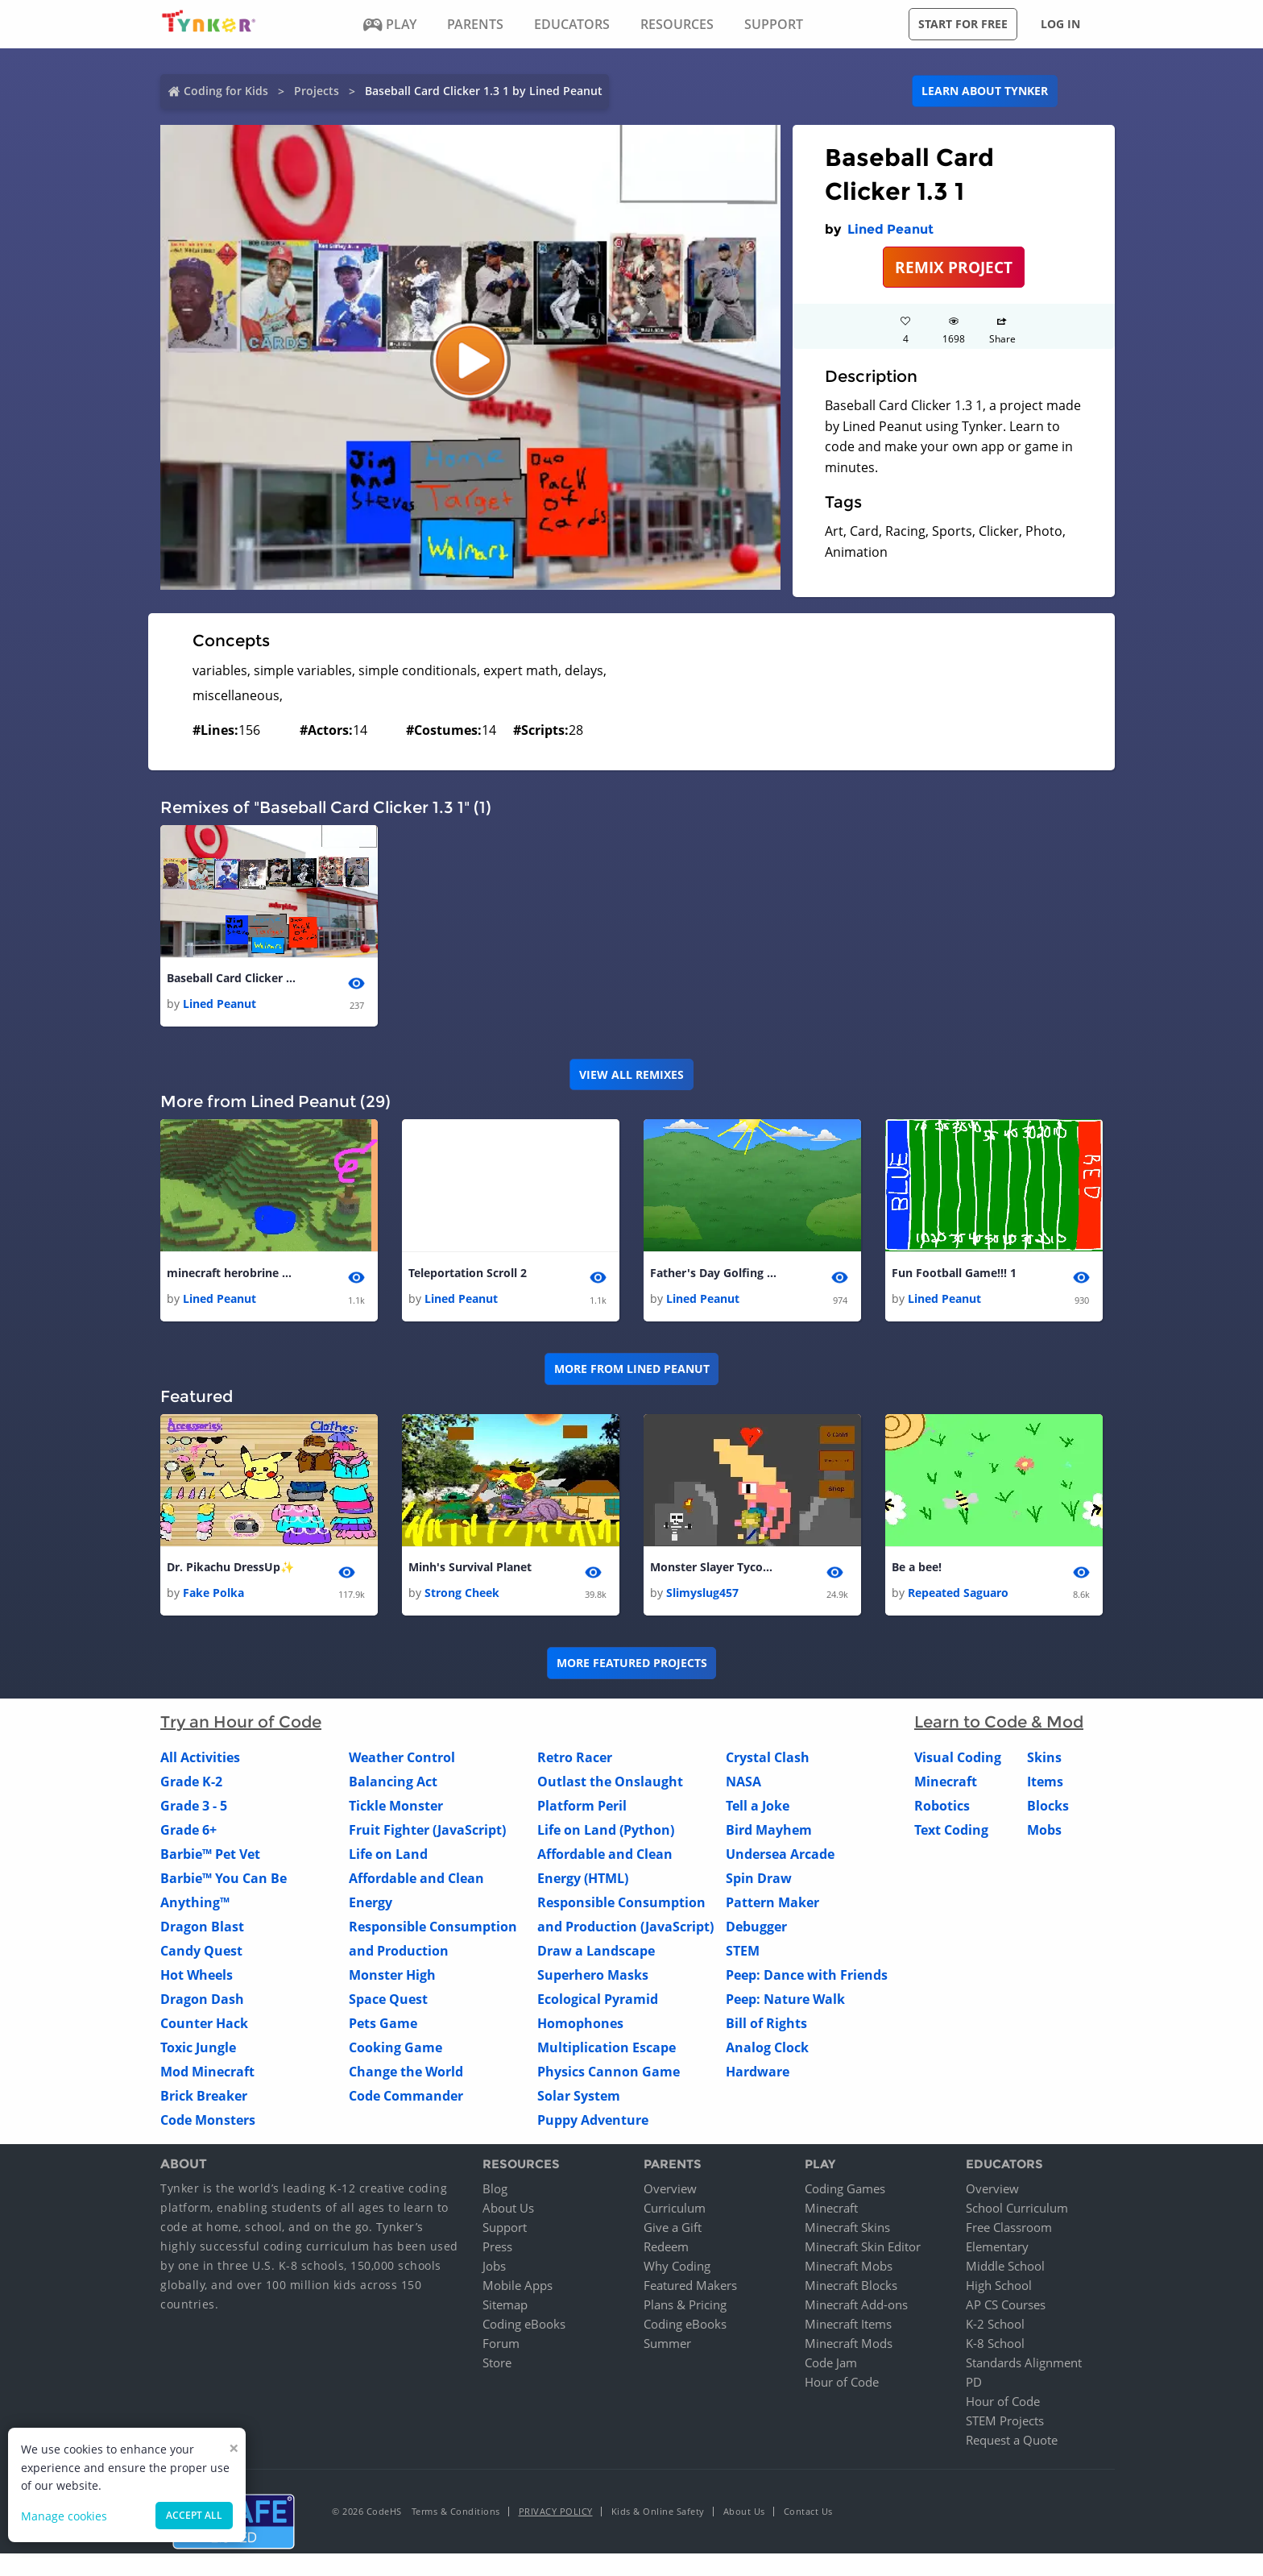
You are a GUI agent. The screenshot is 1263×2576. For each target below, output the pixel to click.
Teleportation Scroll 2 (467, 1272)
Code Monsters (207, 2121)
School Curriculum (1017, 2208)
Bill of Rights (766, 2024)
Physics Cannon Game (608, 2072)
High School (999, 2285)
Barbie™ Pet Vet (210, 1855)
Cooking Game (395, 2048)
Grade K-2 (191, 1782)
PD (974, 2382)
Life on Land (388, 1855)
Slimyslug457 (702, 1593)
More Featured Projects (632, 1663)
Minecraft (945, 1782)
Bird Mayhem (769, 1831)
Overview (670, 2188)
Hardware (757, 2072)
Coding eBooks (523, 2324)
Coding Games (845, 2188)
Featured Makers (690, 2285)
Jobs (494, 2266)
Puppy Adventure (592, 2121)
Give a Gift (673, 2227)
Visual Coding (957, 1758)
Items (1045, 1782)
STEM (743, 1951)
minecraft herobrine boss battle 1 (231, 1272)
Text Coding (951, 1831)
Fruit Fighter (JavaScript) (427, 1831)
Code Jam (831, 2362)
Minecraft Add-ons (856, 2304)
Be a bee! (917, 1566)
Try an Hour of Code (240, 1722)
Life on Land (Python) (605, 1831)
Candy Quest (201, 1951)
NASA (743, 1782)
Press (497, 2246)
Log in (1060, 23)
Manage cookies (64, 2516)
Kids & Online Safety (658, 2511)
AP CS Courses (1006, 2304)
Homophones (580, 2024)
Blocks (1048, 1806)
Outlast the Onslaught (610, 1782)
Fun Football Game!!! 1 (954, 1272)
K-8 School (995, 2343)
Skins (1044, 1758)
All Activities (200, 1758)
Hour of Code (842, 2382)
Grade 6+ (188, 1831)
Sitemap (505, 2304)
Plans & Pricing (685, 2304)
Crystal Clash (768, 1758)
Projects (316, 90)
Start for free (963, 23)
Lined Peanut (890, 229)
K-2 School (995, 2324)
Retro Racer (574, 1758)
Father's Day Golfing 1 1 (714, 1272)
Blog (494, 2188)
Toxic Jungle (198, 2048)
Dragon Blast (202, 1927)
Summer (667, 2343)
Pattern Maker (772, 1903)
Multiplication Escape (606, 2048)
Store (496, 2362)
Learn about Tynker (984, 90)
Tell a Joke (757, 1806)
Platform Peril (582, 1806)
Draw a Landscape (596, 1951)
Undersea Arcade (780, 1855)
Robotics (942, 1806)
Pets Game (383, 2024)
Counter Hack (204, 2024)
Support (504, 2227)
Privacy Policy (556, 2511)
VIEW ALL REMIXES (631, 1074)
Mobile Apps (517, 2285)
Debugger (756, 1927)
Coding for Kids (226, 90)
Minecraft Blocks (851, 2285)
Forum (501, 2343)
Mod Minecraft (207, 2072)
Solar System (578, 2096)
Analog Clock (767, 2048)
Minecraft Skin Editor (863, 2246)
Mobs (1044, 1831)
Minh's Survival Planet (470, 1566)
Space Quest (388, 2000)
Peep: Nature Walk (785, 2000)
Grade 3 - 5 (193, 1806)
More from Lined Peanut (632, 1368)
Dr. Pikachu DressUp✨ (230, 1566)
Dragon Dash (202, 2000)
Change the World (406, 2072)
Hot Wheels (196, 1976)
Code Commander (406, 2096)
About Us (508, 2208)
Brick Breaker (203, 2096)
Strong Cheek (461, 1593)
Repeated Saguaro (958, 1593)
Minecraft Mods (848, 2343)
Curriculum (675, 2208)
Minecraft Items (848, 2324)
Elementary (997, 2246)
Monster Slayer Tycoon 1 (714, 1566)
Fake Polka (213, 1593)
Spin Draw (759, 1879)
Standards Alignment (1024, 2362)
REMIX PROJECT (953, 267)
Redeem (666, 2246)
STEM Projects (1005, 2420)
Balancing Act (393, 1782)
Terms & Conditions (456, 2511)
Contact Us (808, 2511)
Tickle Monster (396, 1806)
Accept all (194, 2515)
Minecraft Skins (847, 2227)
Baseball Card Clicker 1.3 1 (231, 977)
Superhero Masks (592, 1976)
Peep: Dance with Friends (807, 1976)
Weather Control (402, 1758)
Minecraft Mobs (848, 2266)
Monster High (392, 1976)
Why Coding (677, 2266)
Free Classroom (1009, 2227)
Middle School (1005, 2266)
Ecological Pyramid (597, 2000)
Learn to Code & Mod (998, 1722)
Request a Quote (1012, 2440)
